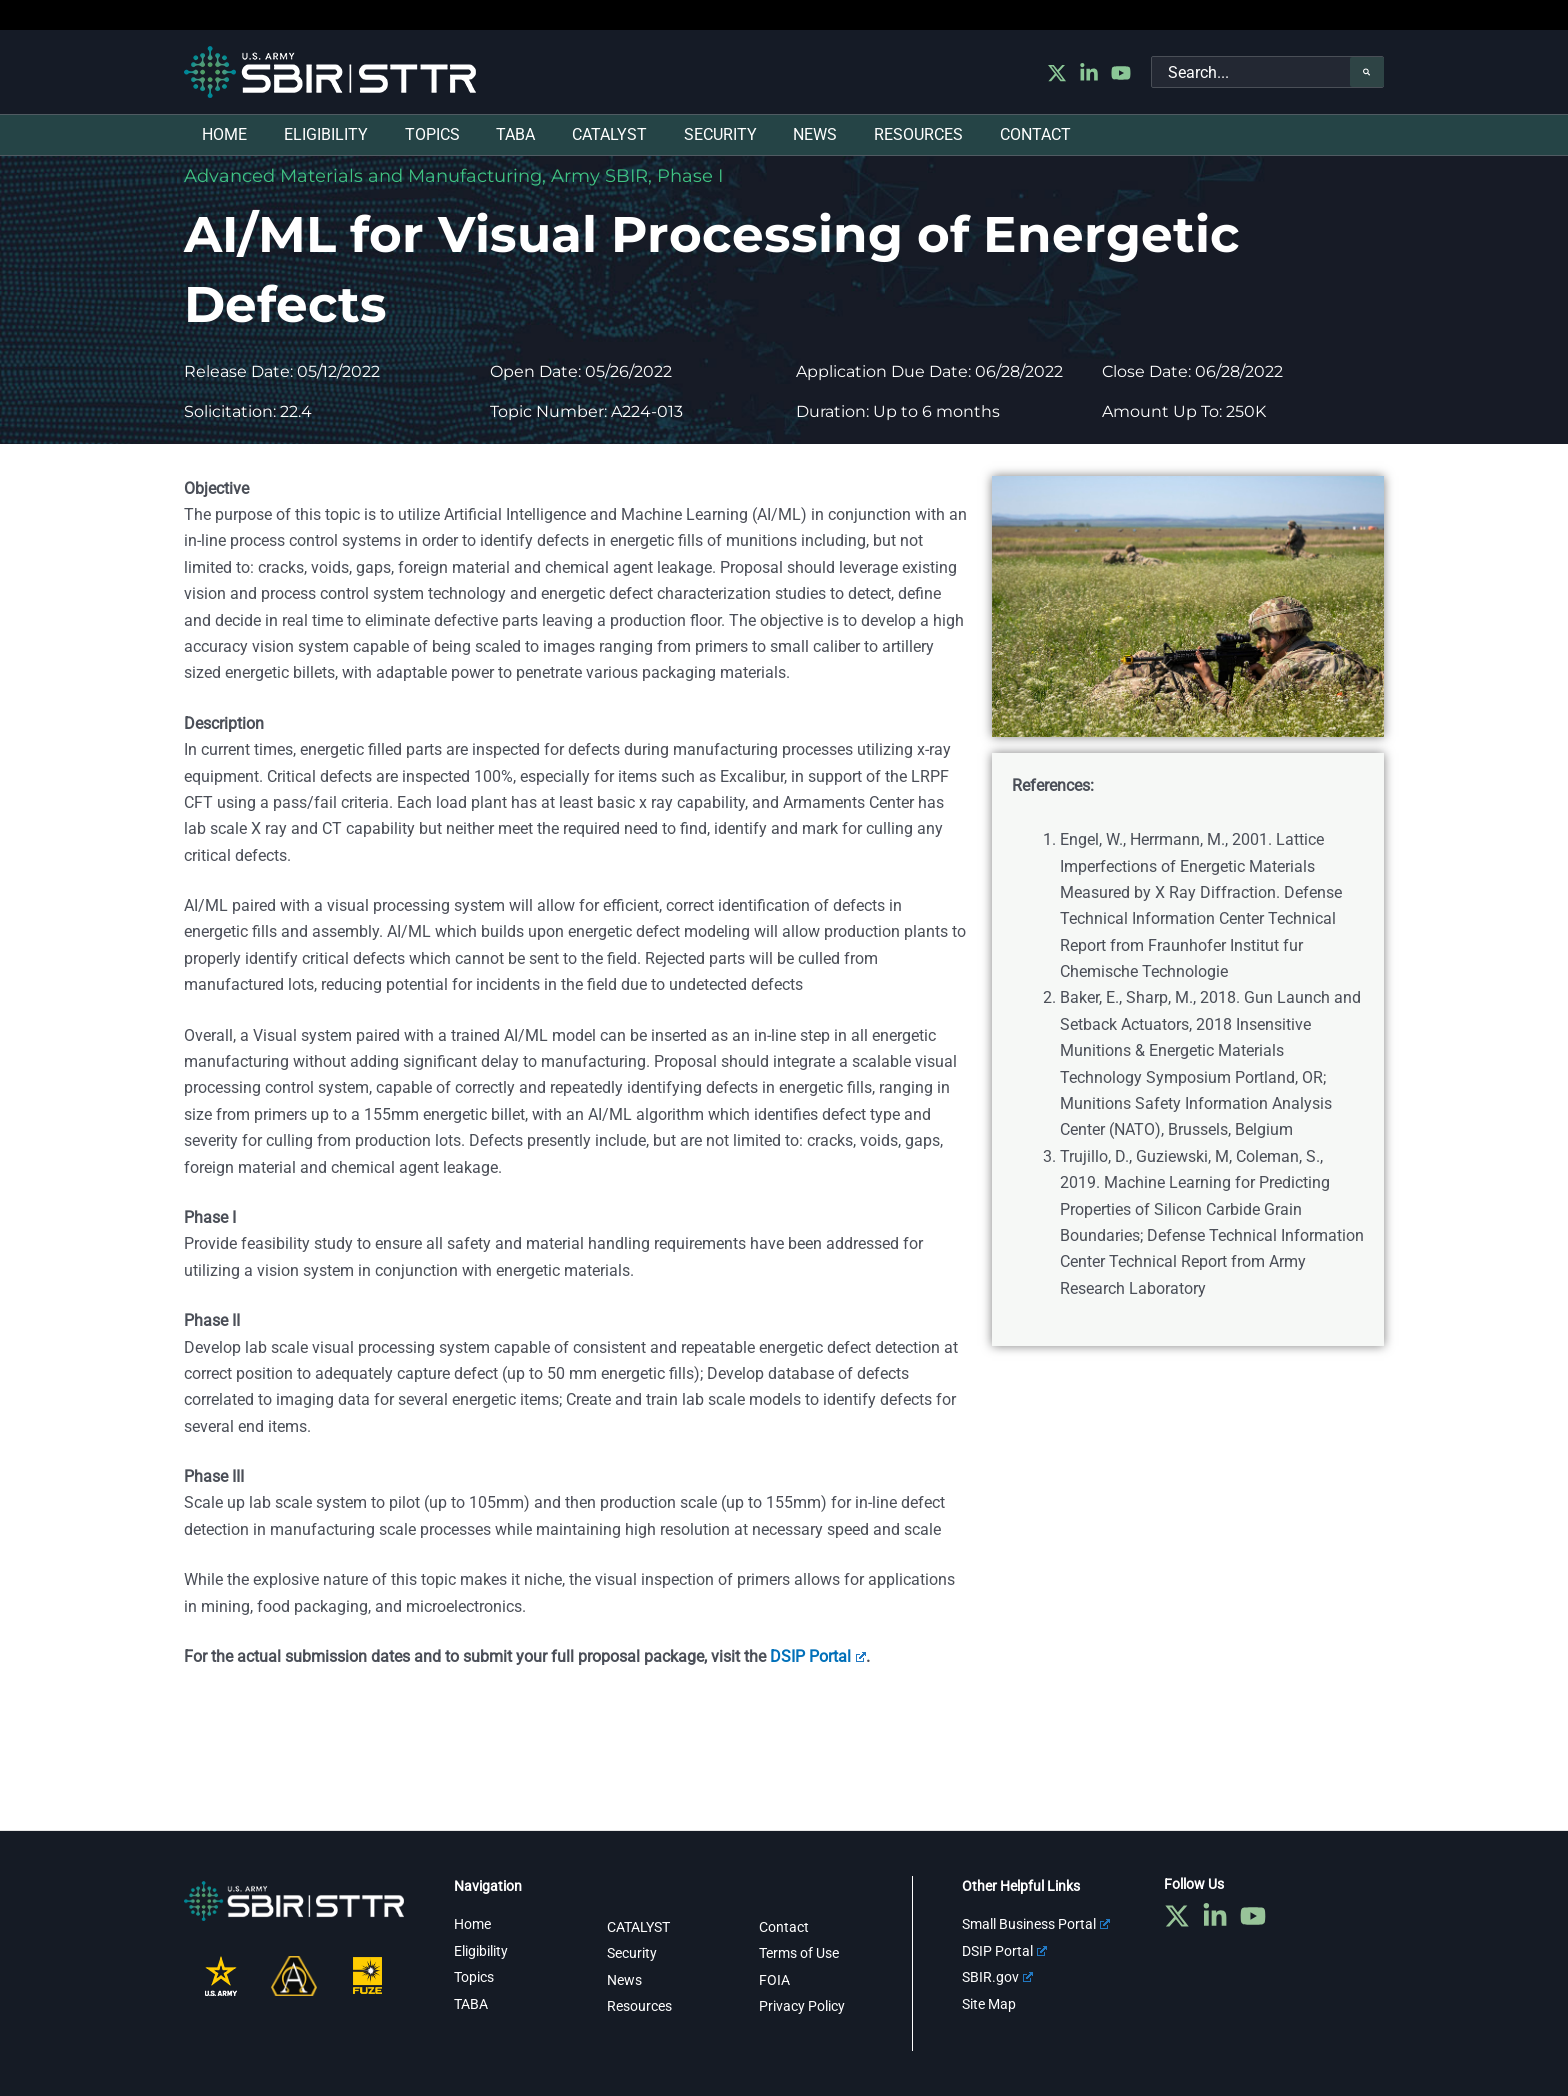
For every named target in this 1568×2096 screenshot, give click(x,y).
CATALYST (638, 1927)
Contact (784, 1927)
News (624, 1980)
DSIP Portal (818, 1656)
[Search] (1367, 72)
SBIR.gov (997, 1977)
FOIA (774, 1980)
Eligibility (481, 1951)
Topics (474, 1977)
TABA (471, 2004)
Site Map (989, 2004)
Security (632, 1953)
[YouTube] (1121, 73)
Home (472, 1924)
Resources (639, 2006)
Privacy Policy (802, 2006)
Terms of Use (799, 1953)
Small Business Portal (1036, 1924)
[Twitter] (1057, 73)
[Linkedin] (1089, 73)
